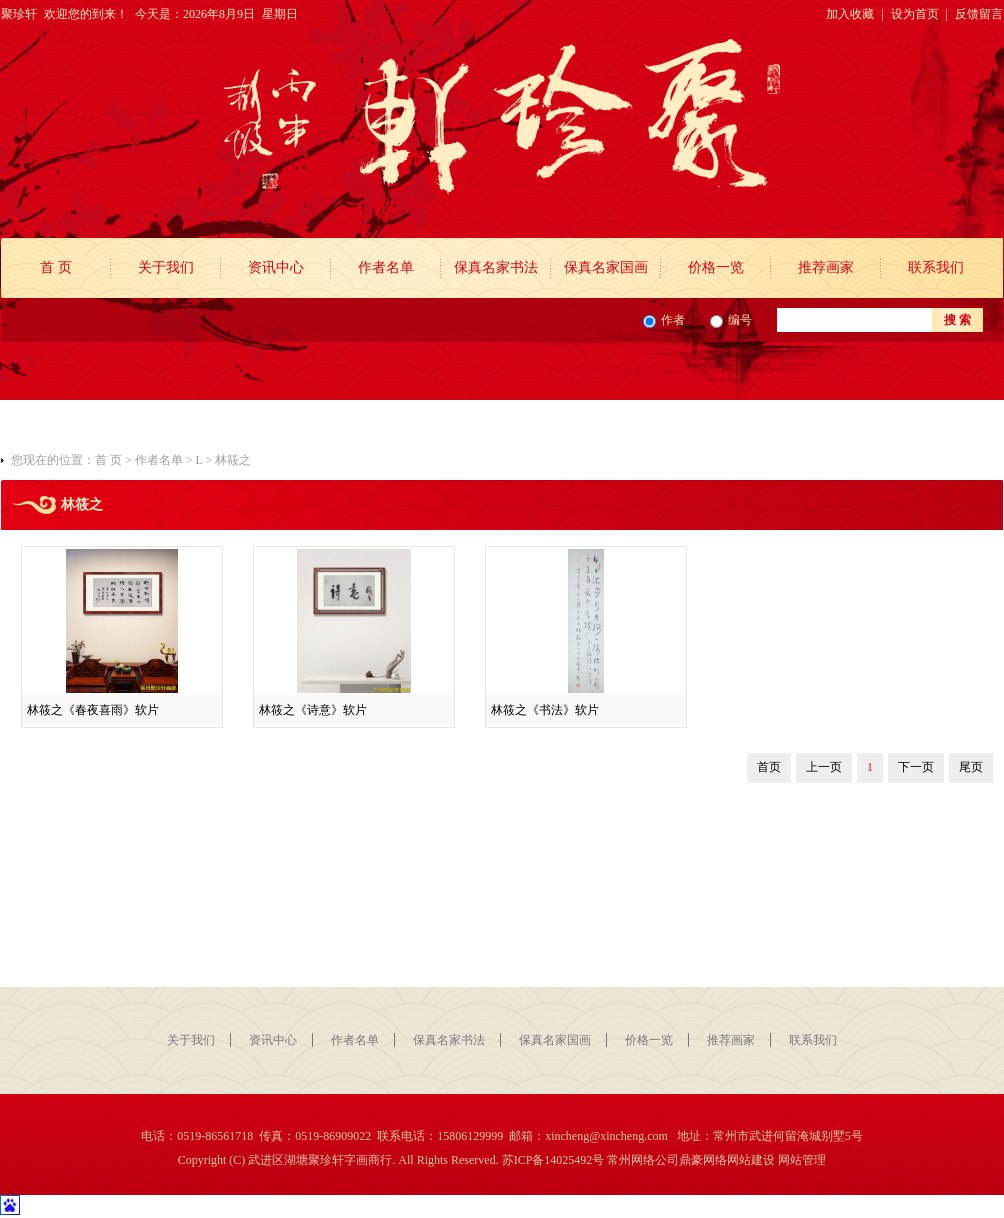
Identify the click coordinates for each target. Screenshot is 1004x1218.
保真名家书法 (496, 267)
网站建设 (751, 1160)
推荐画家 (826, 267)
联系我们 (936, 267)
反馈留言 (979, 14)
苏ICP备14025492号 (553, 1160)
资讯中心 (276, 267)
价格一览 (716, 267)
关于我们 (166, 267)
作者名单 (386, 267)
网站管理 (802, 1160)
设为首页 (915, 14)
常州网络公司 (643, 1160)
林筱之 (233, 460)
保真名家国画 (606, 267)
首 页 (56, 267)
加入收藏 (850, 14)
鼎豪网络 (703, 1160)
